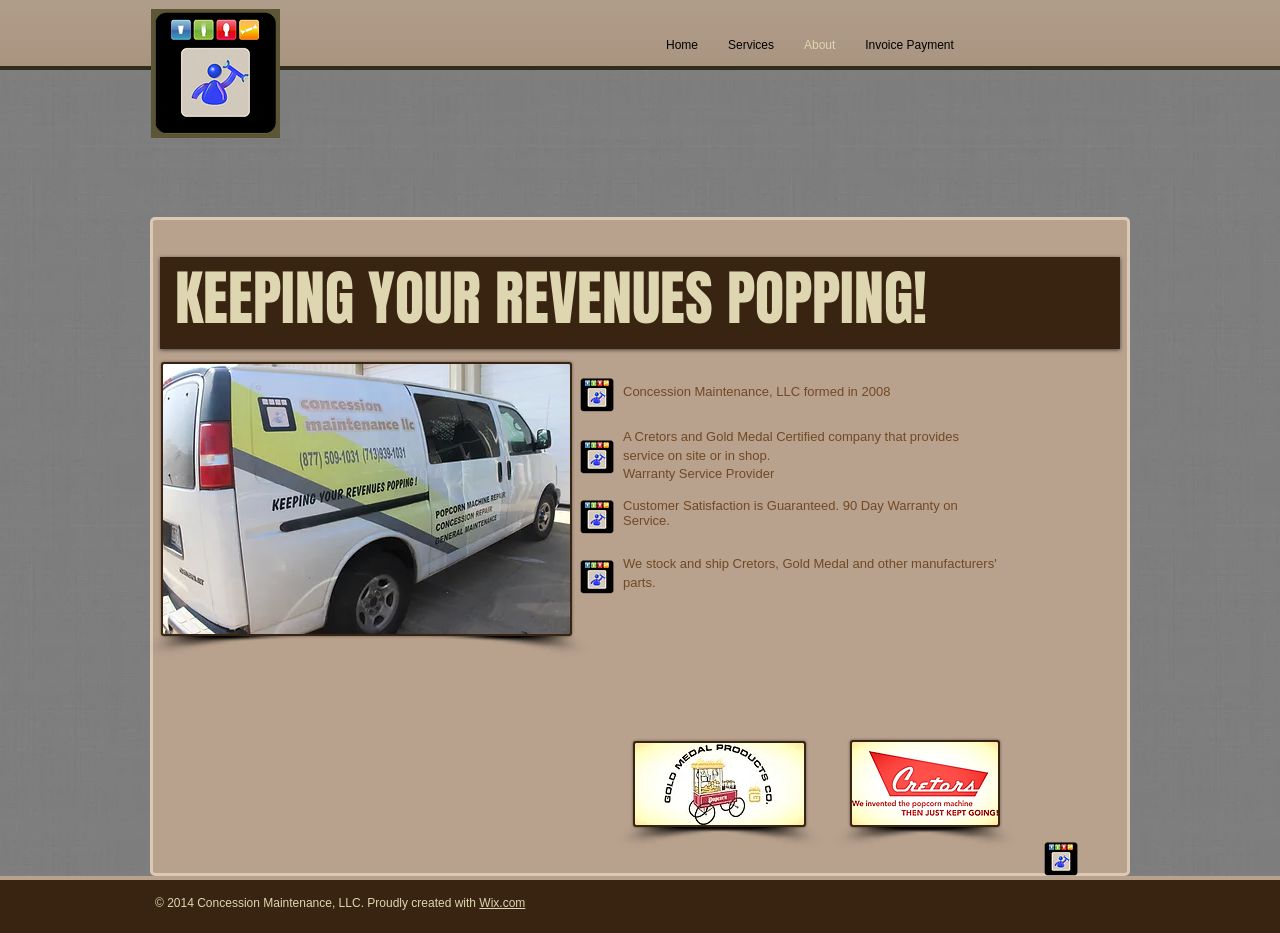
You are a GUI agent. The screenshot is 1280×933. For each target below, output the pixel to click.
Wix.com (502, 903)
